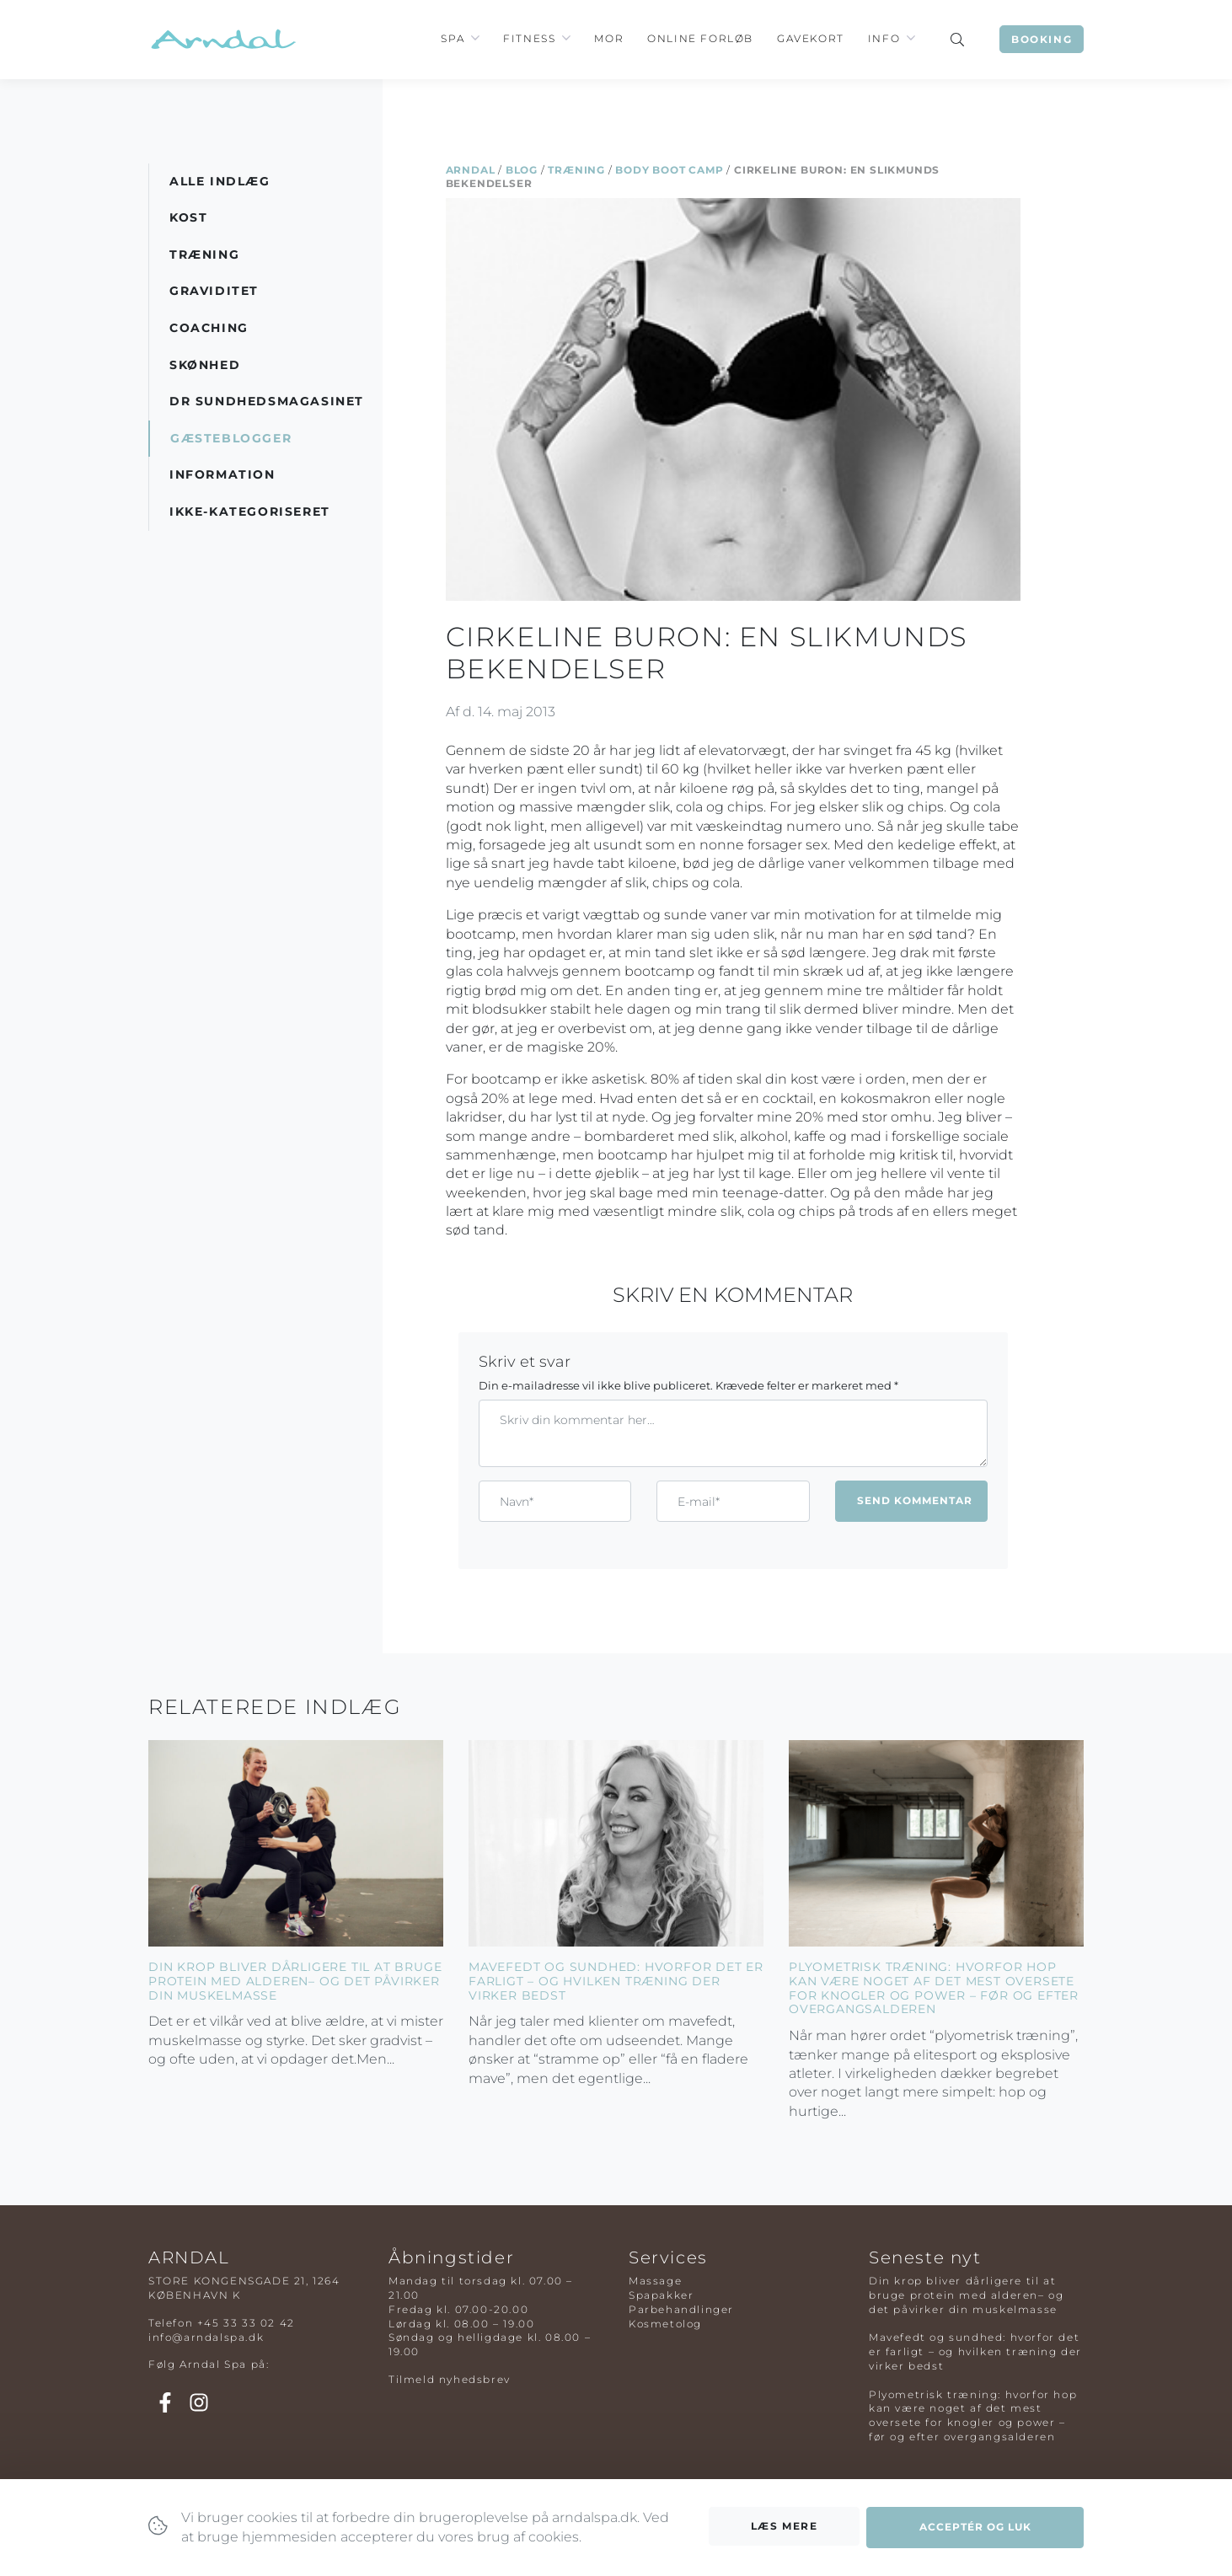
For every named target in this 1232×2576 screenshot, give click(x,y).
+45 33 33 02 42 (246, 2322)
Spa (452, 38)
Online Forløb (700, 38)
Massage (655, 2280)
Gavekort (810, 38)
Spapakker (661, 2295)
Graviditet (214, 290)
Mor (609, 38)
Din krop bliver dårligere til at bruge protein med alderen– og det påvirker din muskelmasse (295, 1981)
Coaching (209, 327)
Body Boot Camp (669, 169)
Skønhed (204, 364)
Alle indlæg (220, 181)
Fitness (529, 38)
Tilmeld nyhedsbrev (449, 2379)
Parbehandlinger (681, 2309)
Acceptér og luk (975, 2531)
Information (222, 474)
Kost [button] (188, 217)
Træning (576, 169)
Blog (522, 169)
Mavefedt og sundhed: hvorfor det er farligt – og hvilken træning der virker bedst (616, 1981)
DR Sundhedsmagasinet (266, 401)
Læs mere (784, 2531)
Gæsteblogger (231, 438)
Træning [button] (204, 254)
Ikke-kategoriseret (249, 511)
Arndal (470, 169)
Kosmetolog (665, 2323)
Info (884, 38)
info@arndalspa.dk (206, 2337)
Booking (1041, 39)
